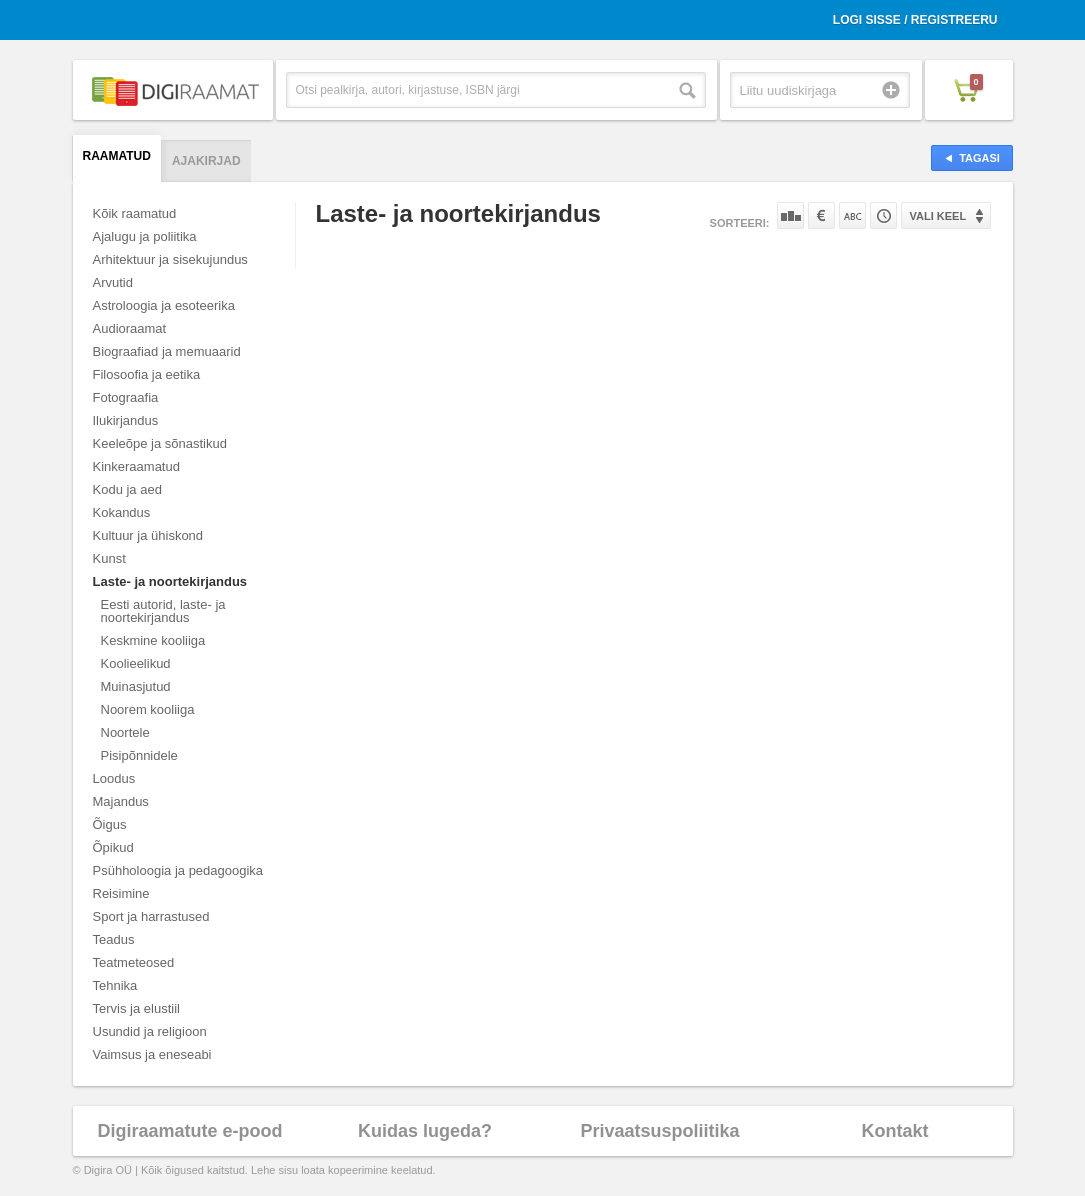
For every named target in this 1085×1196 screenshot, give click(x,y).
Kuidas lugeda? (425, 1131)
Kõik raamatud (135, 213)
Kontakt (895, 1131)
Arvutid (113, 282)
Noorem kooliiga (148, 709)
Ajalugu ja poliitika (145, 236)
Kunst (109, 558)
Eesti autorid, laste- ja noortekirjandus (163, 611)
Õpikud (113, 847)
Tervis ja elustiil (136, 1008)
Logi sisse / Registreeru (915, 20)
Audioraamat (130, 328)
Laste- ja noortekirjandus (170, 581)
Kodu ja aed (127, 489)
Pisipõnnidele (139, 755)
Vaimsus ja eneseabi (152, 1054)
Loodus (114, 778)
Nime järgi (852, 215)
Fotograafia (126, 397)
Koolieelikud (136, 663)
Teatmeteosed (134, 962)
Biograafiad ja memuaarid (167, 351)
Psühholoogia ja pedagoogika (178, 870)
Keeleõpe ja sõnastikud (160, 443)
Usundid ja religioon (150, 1031)
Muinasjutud (136, 686)
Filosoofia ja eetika (147, 374)
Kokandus (122, 512)
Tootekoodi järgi (883, 215)
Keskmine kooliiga (153, 640)
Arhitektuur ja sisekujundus (170, 259)
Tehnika (115, 985)
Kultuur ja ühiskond (148, 535)
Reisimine (121, 893)
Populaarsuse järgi (790, 215)
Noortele (125, 732)
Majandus (121, 801)
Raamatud (117, 156)
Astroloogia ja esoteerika (164, 305)
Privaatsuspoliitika (659, 1131)
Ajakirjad (206, 161)
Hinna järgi (821, 215)
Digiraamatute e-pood (189, 1131)
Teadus (114, 939)
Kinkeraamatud (136, 466)
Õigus (110, 824)
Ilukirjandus (126, 420)
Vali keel (938, 216)
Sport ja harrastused (151, 916)
